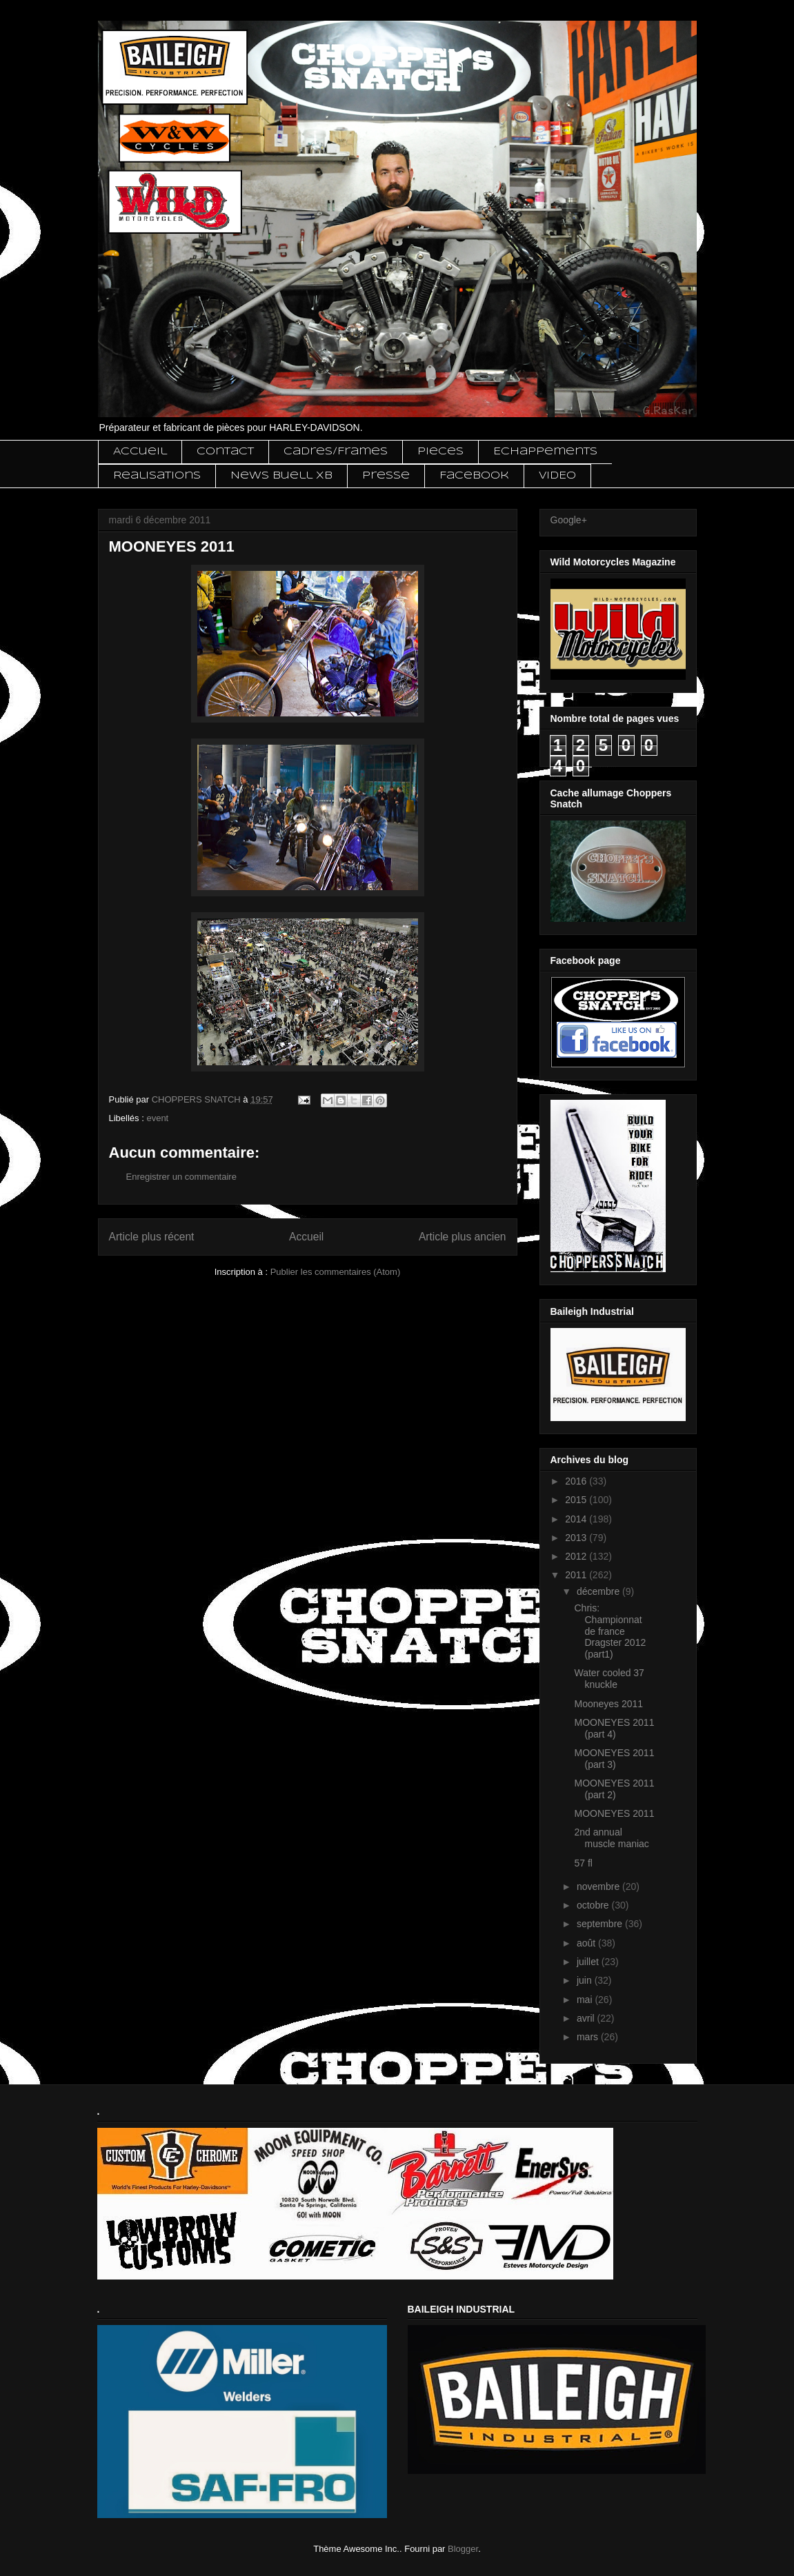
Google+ (568, 519)
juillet (589, 1961)
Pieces (440, 451)
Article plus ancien (462, 1236)
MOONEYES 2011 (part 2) (614, 1789)
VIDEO (557, 476)
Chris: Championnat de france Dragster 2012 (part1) (610, 1631)
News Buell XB (281, 476)
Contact (225, 451)
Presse (386, 476)
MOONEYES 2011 (614, 1813)
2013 (577, 1537)
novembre (599, 1886)
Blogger (463, 2549)
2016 (577, 1481)
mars (589, 2036)
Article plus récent (152, 1236)
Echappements (545, 451)
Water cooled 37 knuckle (609, 1678)
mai (586, 1999)
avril (587, 2018)
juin (586, 1980)
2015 (577, 1499)
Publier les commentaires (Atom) (335, 1272)
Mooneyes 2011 (608, 1703)
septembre (601, 1923)
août (587, 1943)
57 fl (583, 1863)
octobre (594, 1905)
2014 (577, 1519)
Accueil (140, 451)
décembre (599, 1591)
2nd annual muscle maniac (611, 1838)
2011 (577, 1574)
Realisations (157, 476)
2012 (577, 1556)
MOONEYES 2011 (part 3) (614, 1758)
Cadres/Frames (336, 451)
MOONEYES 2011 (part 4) (614, 1728)
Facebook (474, 476)
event (157, 1118)
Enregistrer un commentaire (181, 1176)
